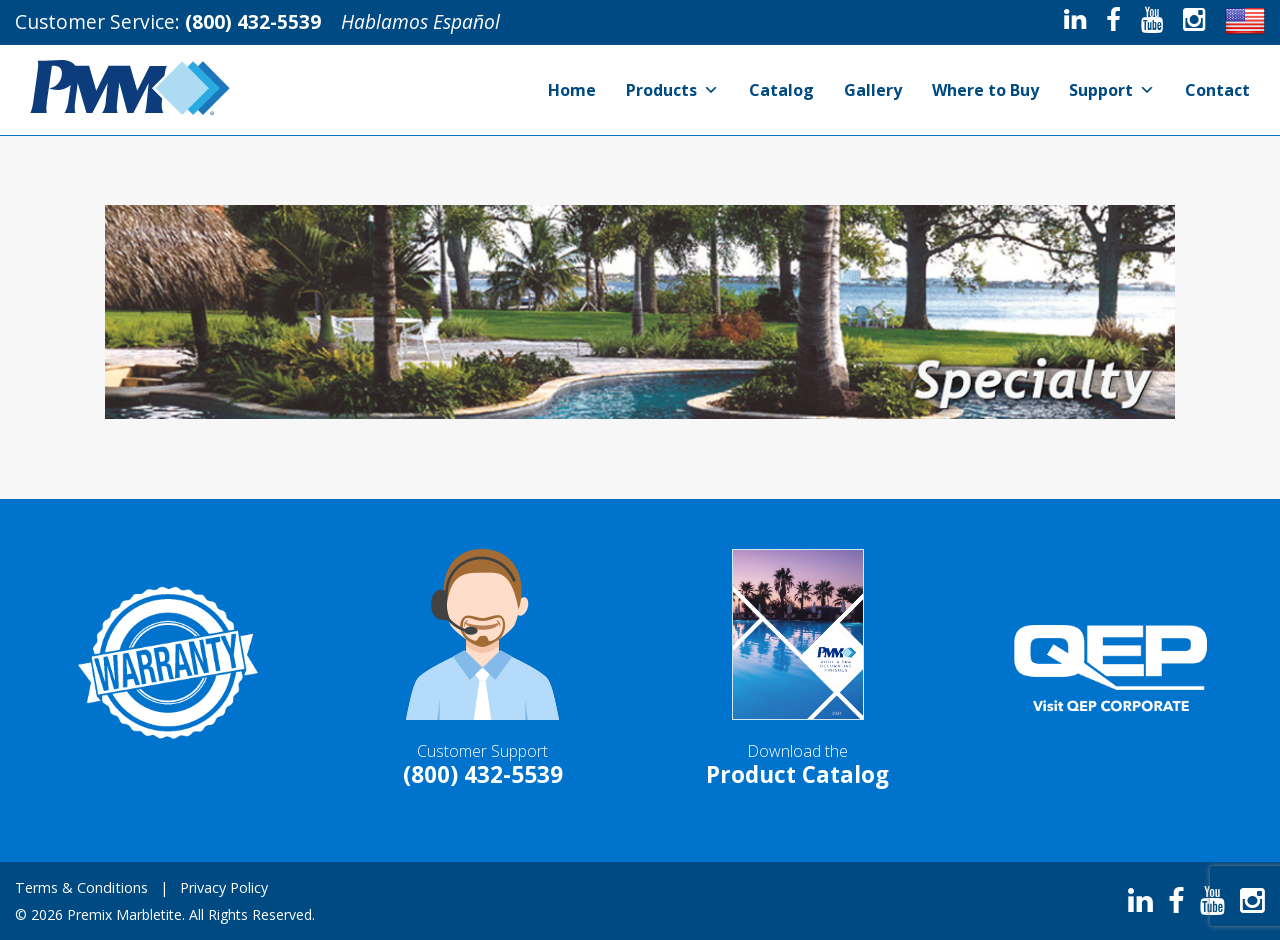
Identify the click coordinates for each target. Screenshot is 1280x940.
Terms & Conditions (81, 887)
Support (1112, 90)
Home (572, 90)
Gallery (873, 90)
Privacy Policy (224, 887)
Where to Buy (985, 90)
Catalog (781, 90)
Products (672, 90)
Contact (1217, 90)
